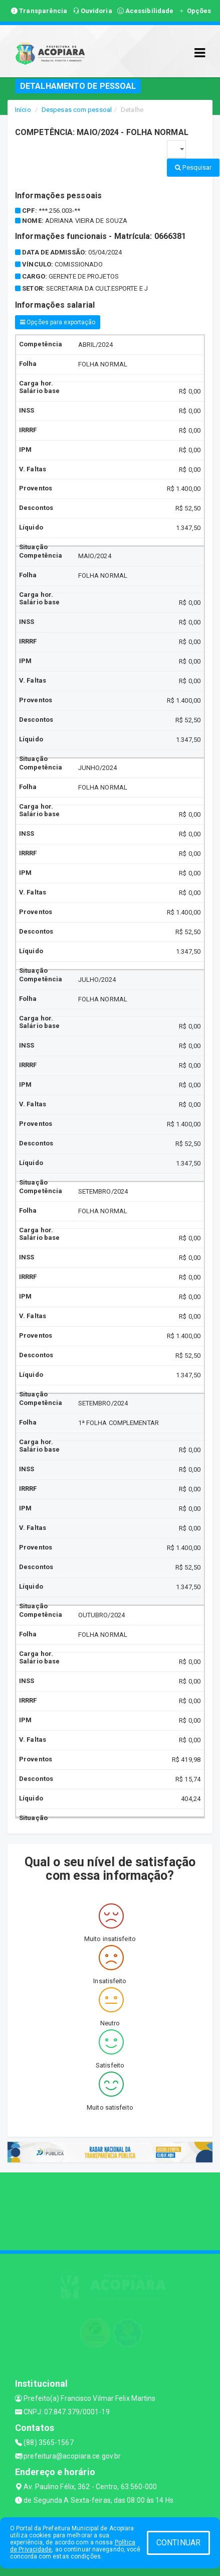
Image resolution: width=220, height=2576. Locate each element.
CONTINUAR (178, 2542)
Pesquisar (193, 167)
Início (23, 109)
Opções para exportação (57, 322)
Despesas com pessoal (77, 109)
